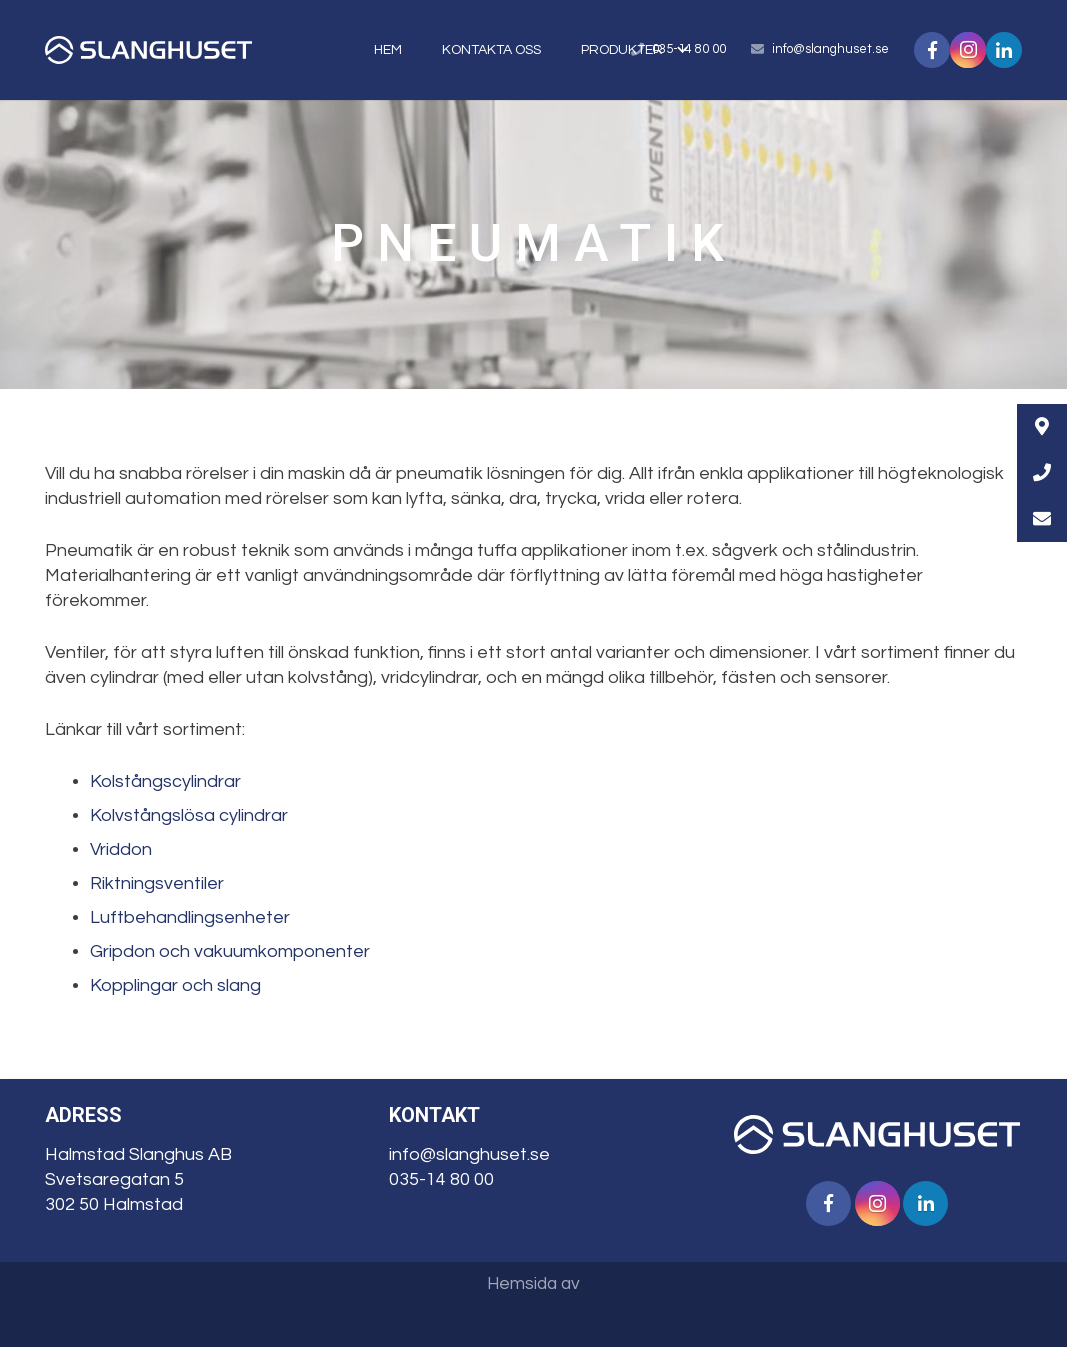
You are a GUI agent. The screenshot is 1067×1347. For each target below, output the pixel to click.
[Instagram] (877, 1203)
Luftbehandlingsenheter (190, 917)
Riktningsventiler (157, 883)
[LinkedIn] (925, 1203)
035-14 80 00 (441, 1179)
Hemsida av (533, 1284)
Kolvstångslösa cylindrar (189, 815)
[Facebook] (828, 1203)
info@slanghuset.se (830, 49)
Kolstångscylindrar (165, 781)
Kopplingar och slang (175, 985)
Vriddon (121, 849)
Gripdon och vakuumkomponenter (230, 951)
